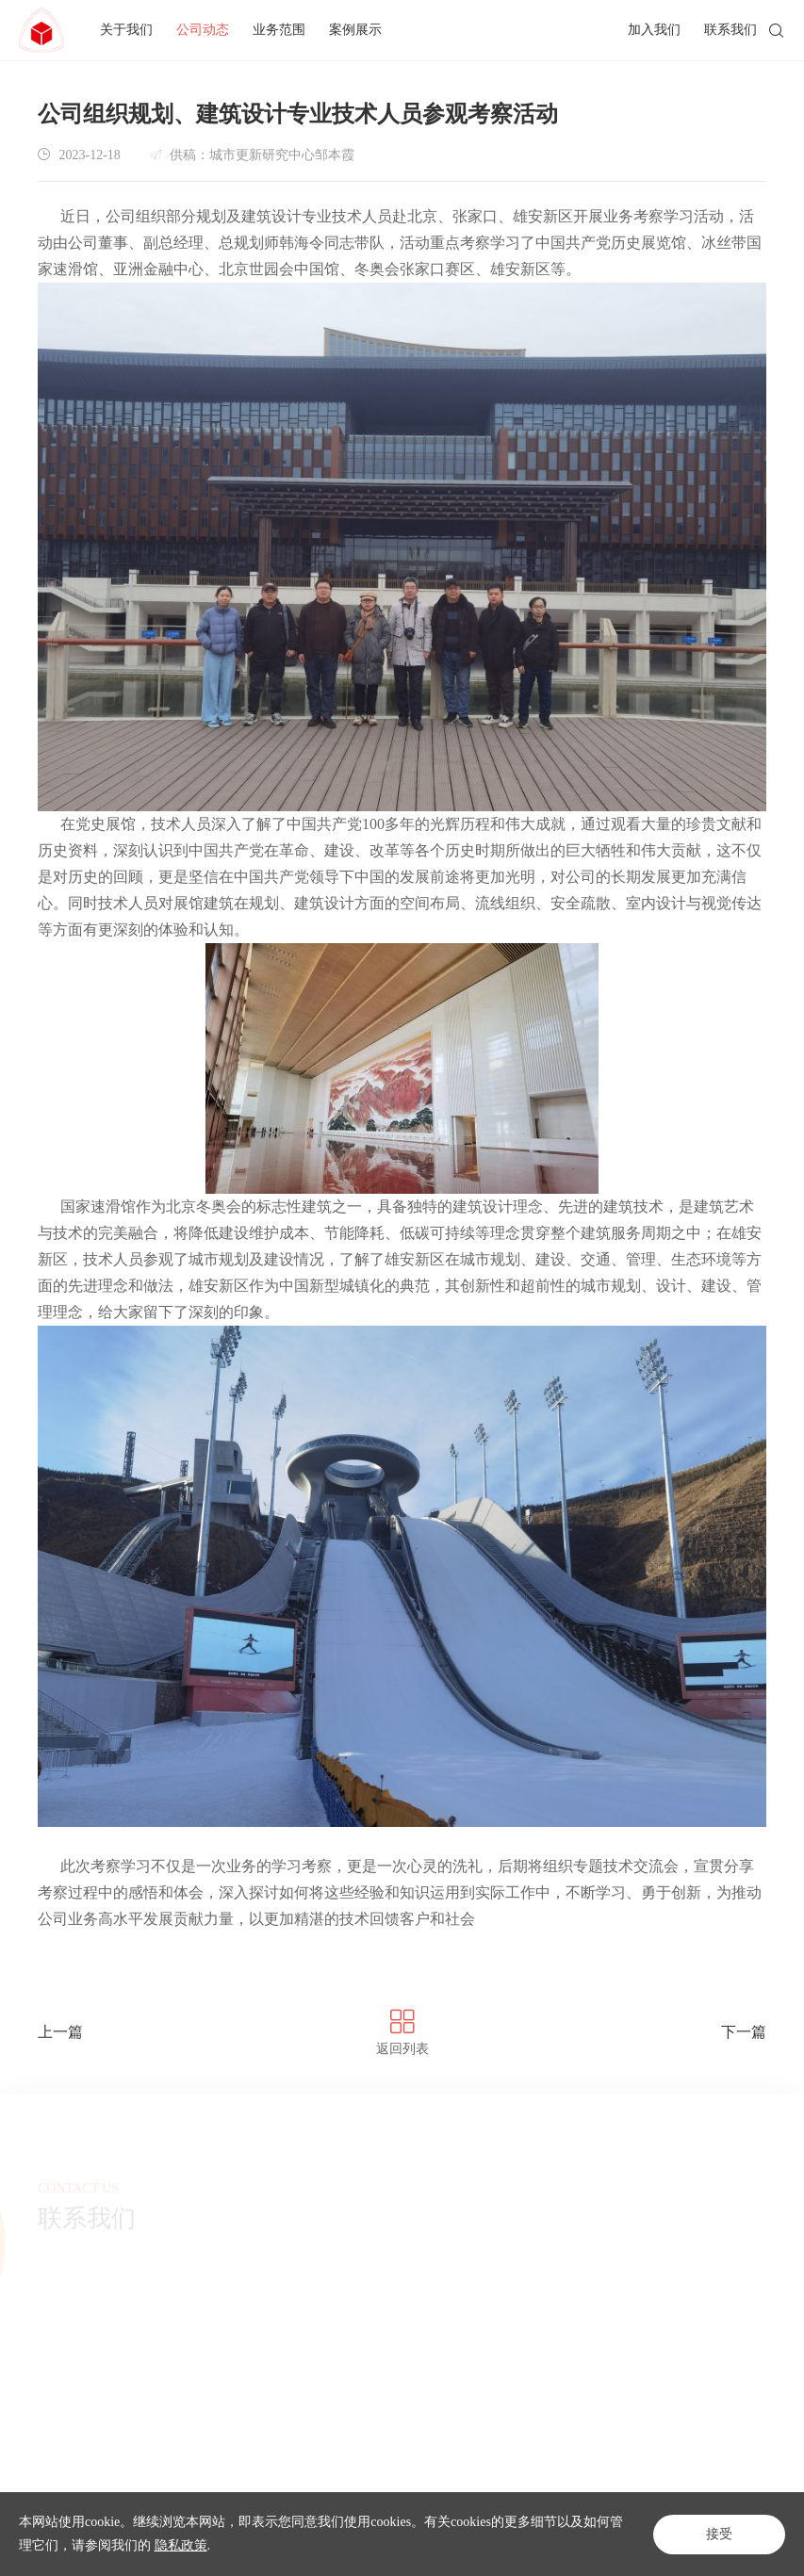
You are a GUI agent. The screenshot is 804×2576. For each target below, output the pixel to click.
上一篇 (60, 2032)
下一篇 (743, 2032)
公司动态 (202, 30)
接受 (719, 2534)
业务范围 (279, 30)
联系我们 (730, 30)
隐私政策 (181, 2545)
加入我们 (654, 30)
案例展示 (355, 30)
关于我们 (126, 30)
